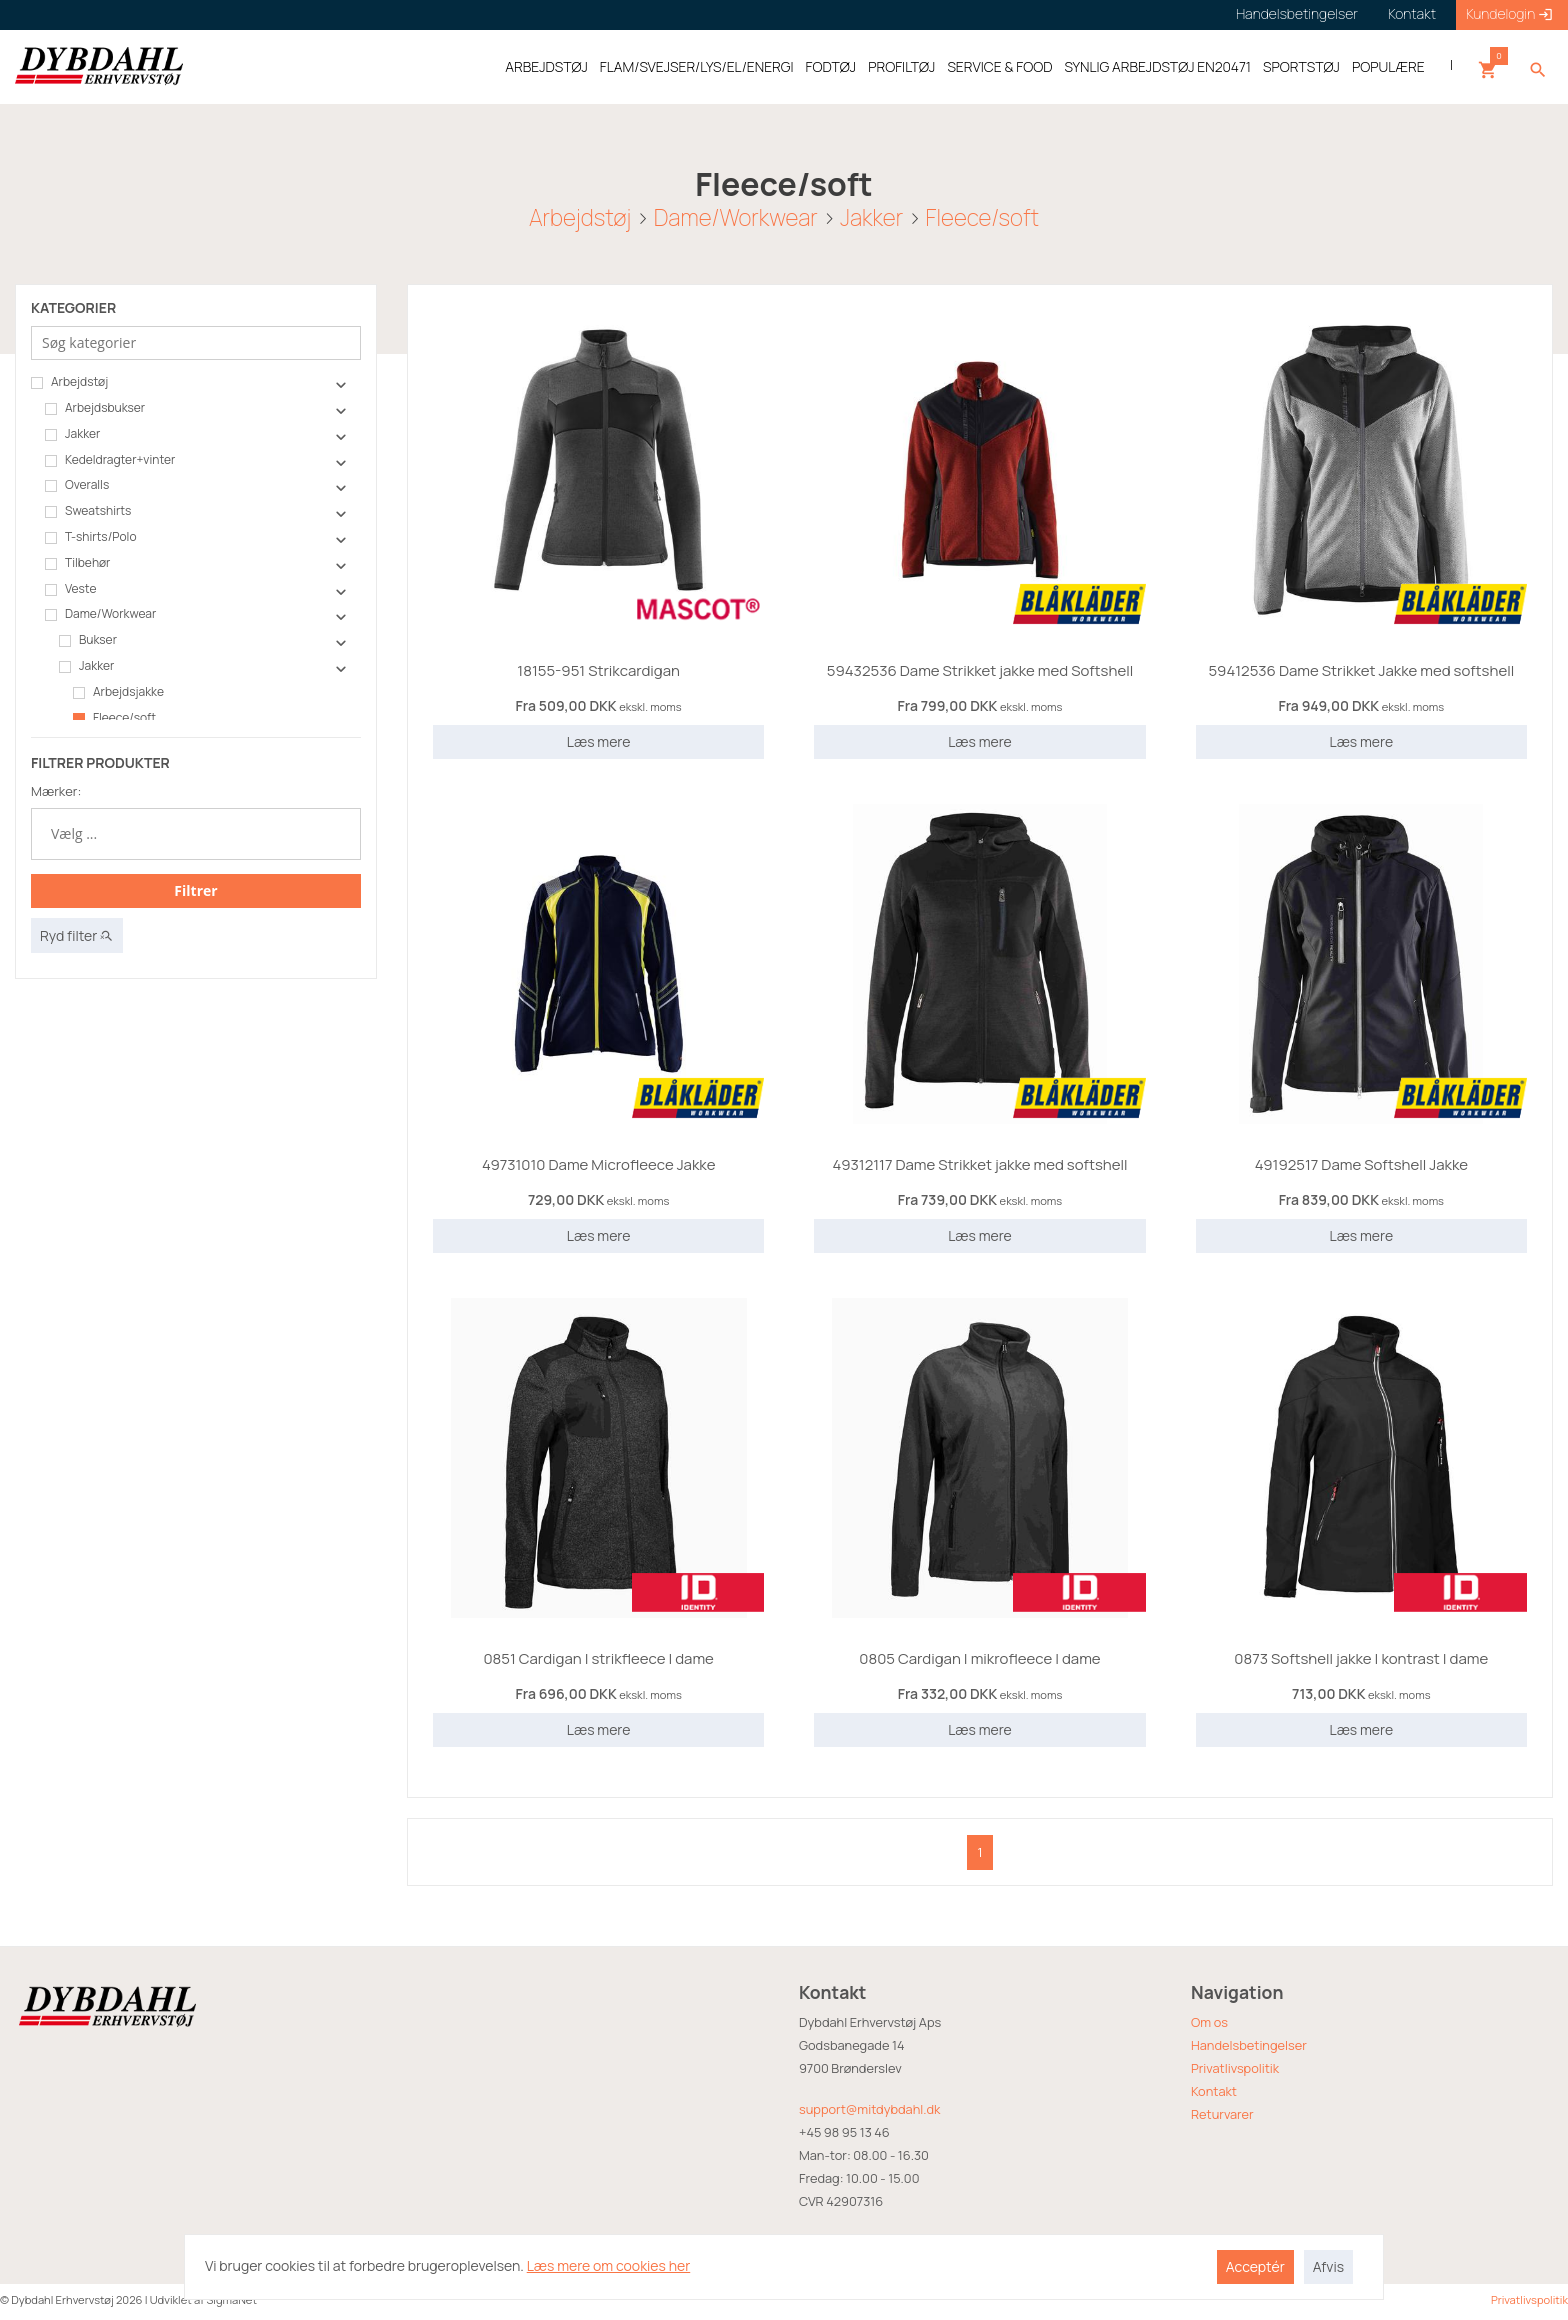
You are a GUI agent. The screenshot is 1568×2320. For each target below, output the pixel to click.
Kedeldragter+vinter (110, 460)
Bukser (88, 640)
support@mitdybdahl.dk (869, 2109)
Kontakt (1214, 2091)
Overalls (77, 485)
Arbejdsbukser (95, 408)
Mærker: (56, 791)
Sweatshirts (88, 511)
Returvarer (1222, 2114)
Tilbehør (77, 563)
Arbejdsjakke (118, 692)
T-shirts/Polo (91, 537)
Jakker (871, 216)
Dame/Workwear (736, 216)
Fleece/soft (982, 216)
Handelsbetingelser (1249, 2045)
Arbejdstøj (580, 216)
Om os (1209, 2022)
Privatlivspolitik (1235, 2068)
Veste (70, 589)
